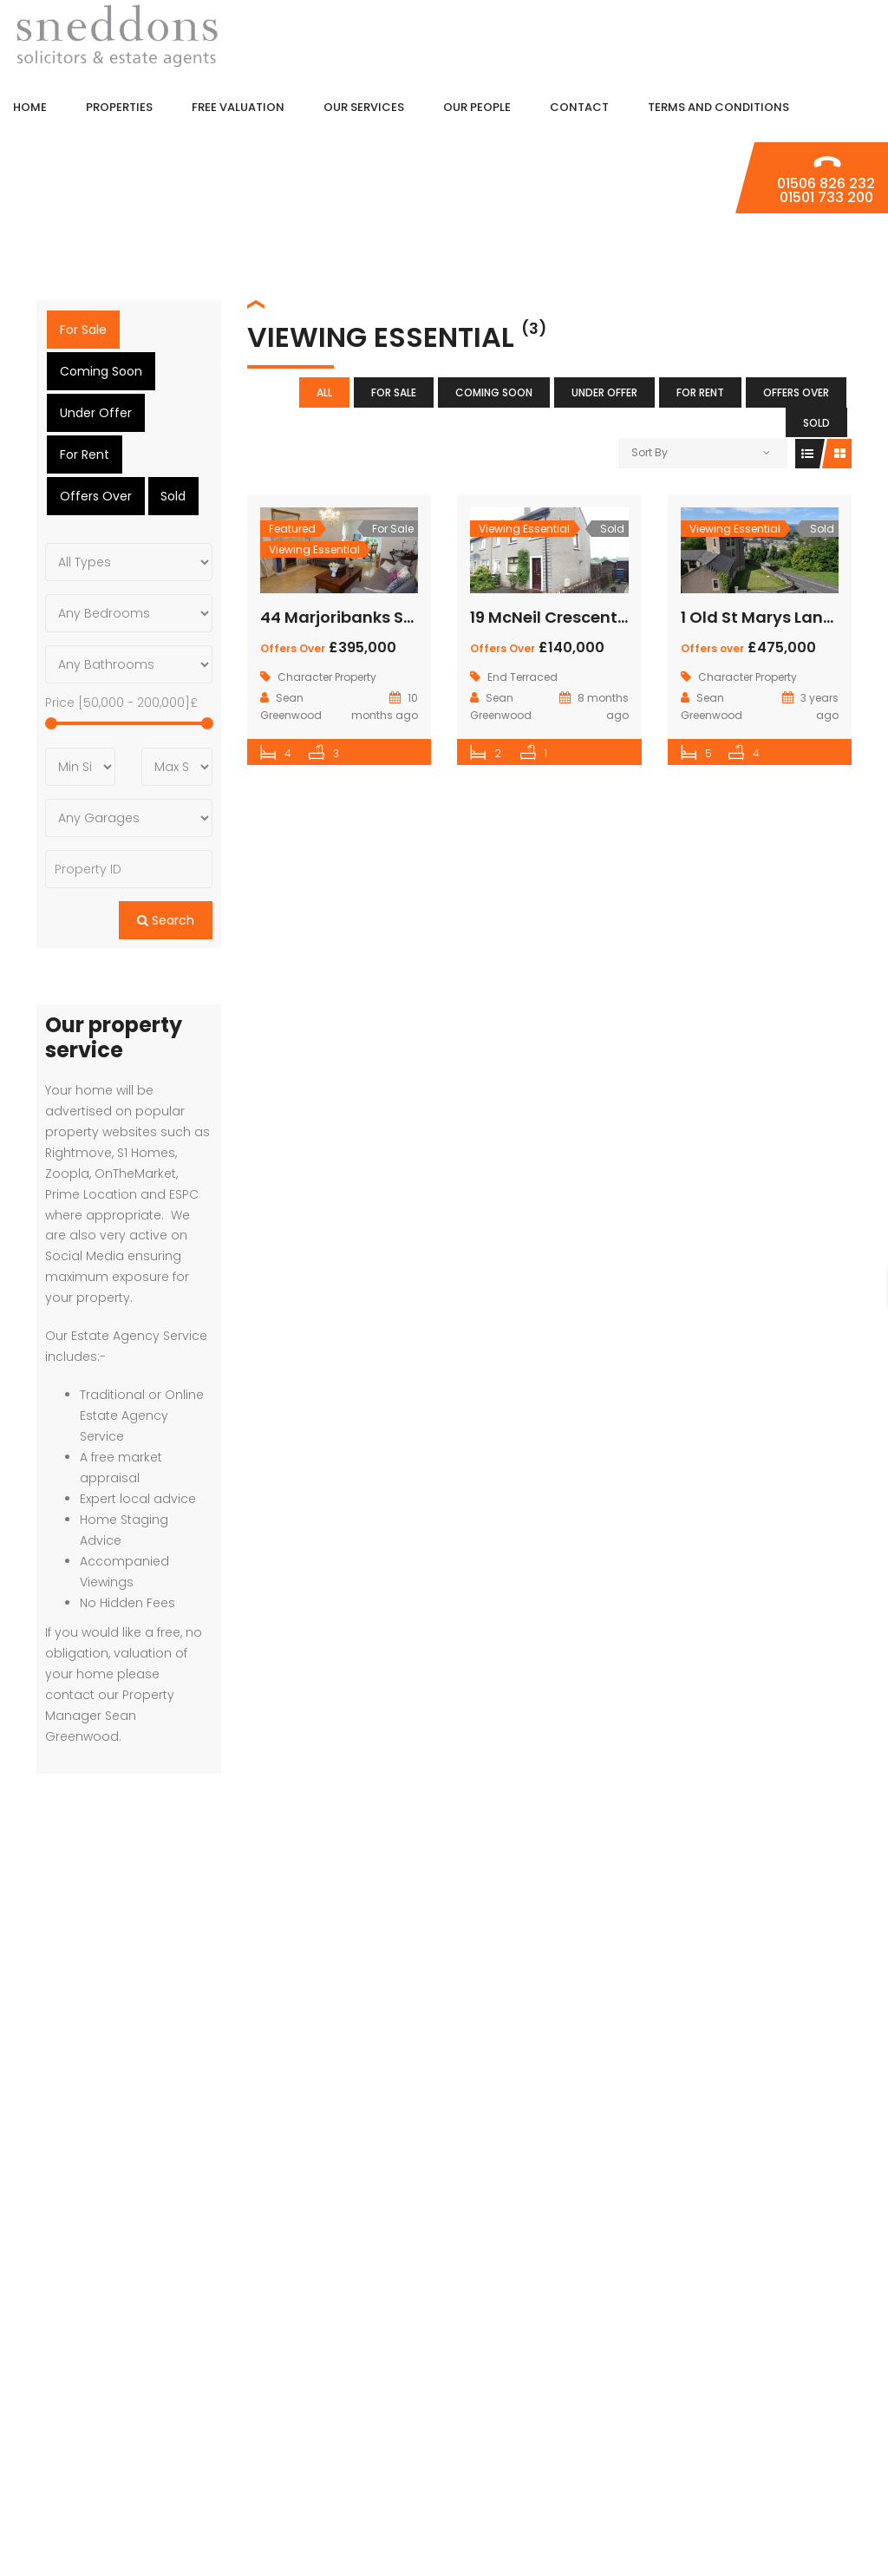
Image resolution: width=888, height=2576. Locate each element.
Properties (816, 2365)
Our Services (809, 2442)
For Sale (393, 392)
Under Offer (604, 392)
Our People (816, 2480)
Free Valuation (802, 2404)
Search (165, 878)
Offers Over (796, 392)
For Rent (700, 392)
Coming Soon (493, 392)
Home (834, 2327)
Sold (816, 422)
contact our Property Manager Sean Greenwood (109, 1673)
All (324, 392)
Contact (822, 2518)
